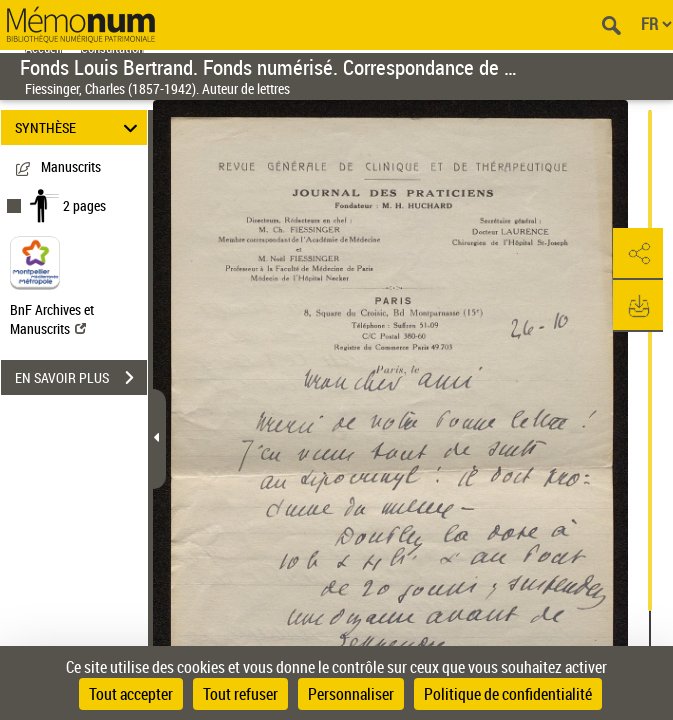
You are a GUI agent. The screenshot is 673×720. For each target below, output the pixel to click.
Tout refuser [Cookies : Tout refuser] (240, 694)
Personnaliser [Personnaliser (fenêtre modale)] (351, 694)
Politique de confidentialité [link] (508, 694)
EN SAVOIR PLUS (81, 378)
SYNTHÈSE (79, 127)
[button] (638, 254)
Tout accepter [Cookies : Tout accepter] (131, 694)
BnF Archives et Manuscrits (52, 319)
